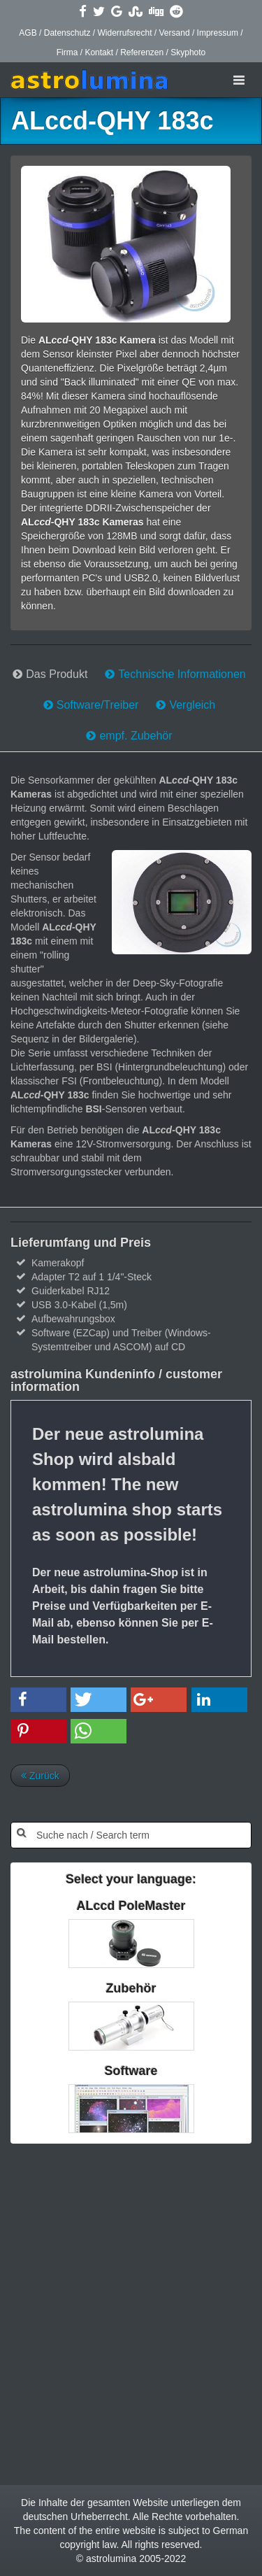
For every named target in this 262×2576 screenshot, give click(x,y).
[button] (38, 1699)
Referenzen (141, 52)
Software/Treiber (98, 705)
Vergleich (192, 705)
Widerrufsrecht (124, 33)
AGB (27, 33)
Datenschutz (67, 33)
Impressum (217, 33)
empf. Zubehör (135, 736)
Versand (174, 33)
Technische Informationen (181, 674)
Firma (67, 52)
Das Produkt (56, 674)
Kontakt (99, 52)
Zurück (40, 1775)
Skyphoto (187, 52)
